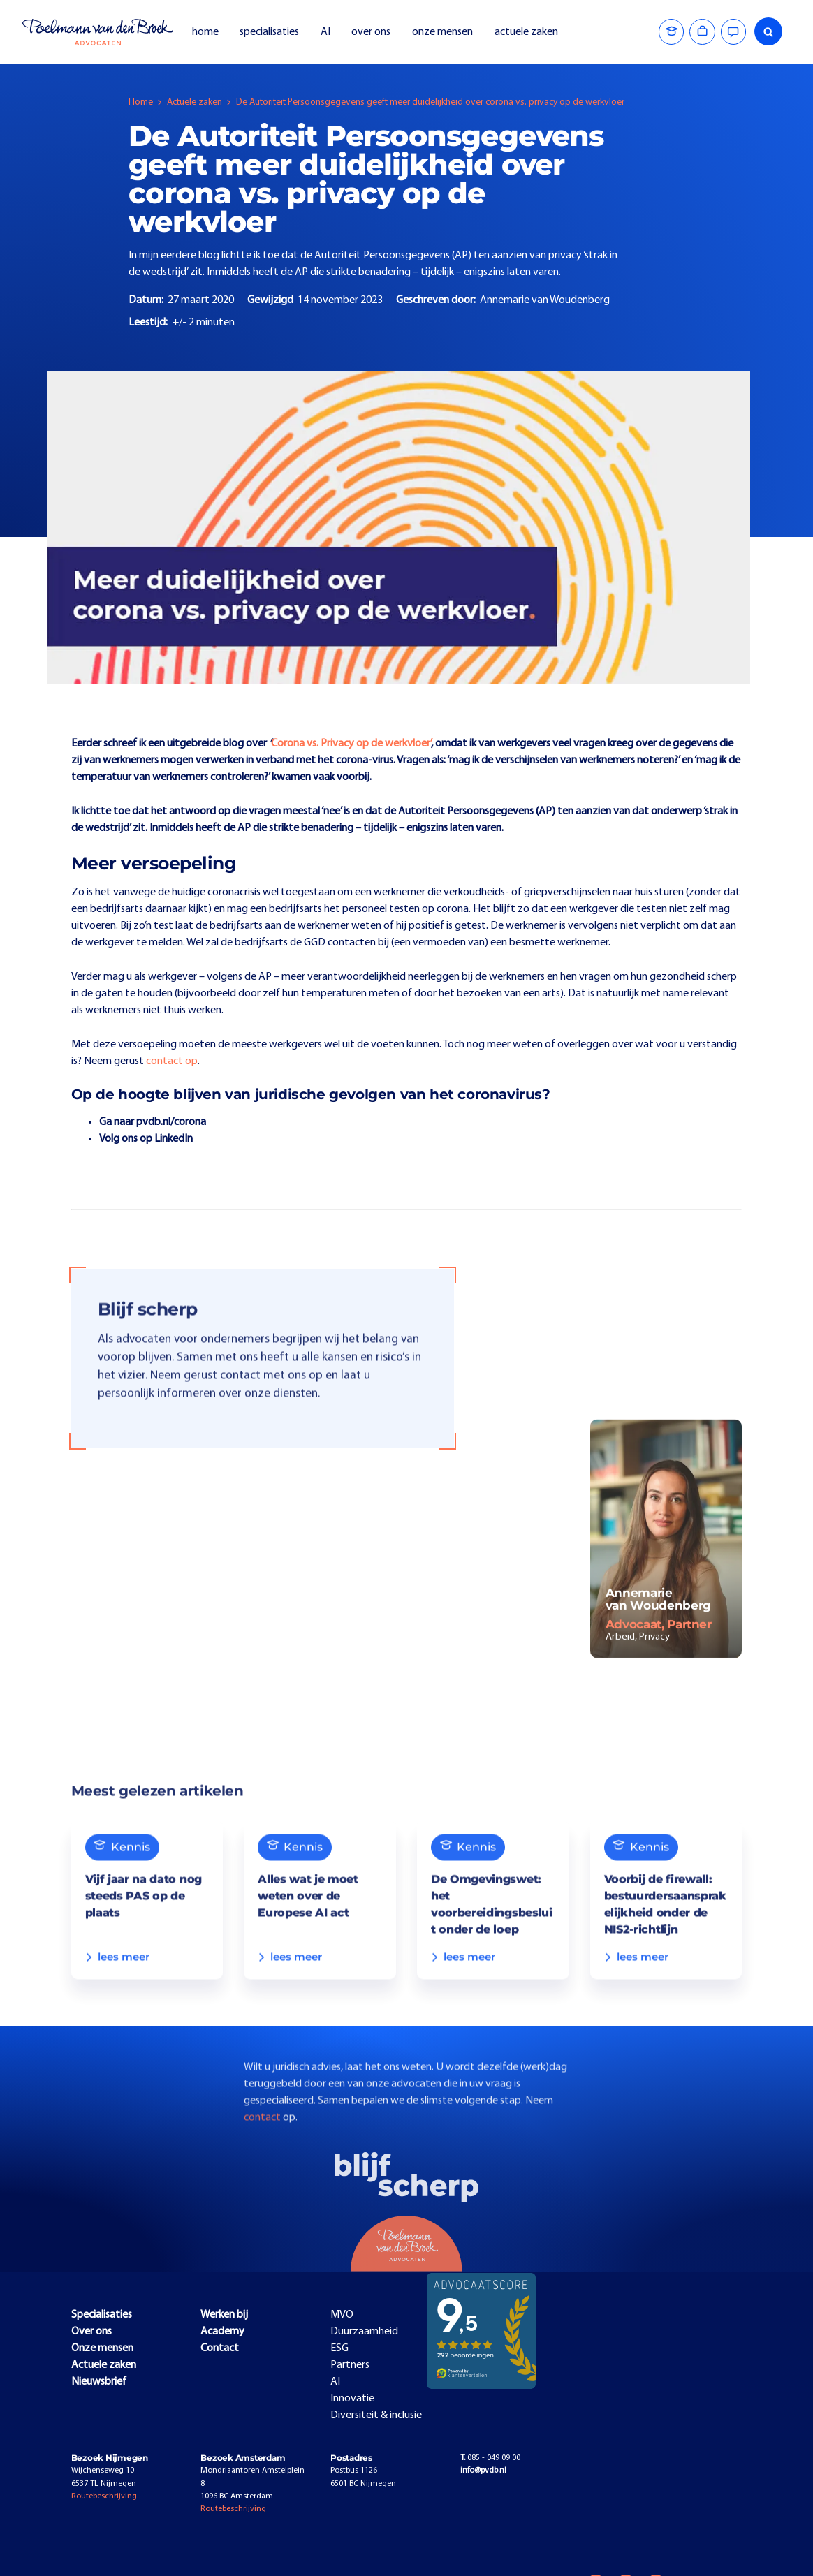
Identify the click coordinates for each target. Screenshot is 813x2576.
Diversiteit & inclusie (376, 2415)
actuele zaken (526, 32)
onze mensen (442, 32)
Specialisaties (101, 2314)
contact (263, 2141)
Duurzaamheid (364, 2331)
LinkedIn (173, 1139)
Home (141, 102)
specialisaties (269, 32)
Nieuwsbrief (98, 2381)
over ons (370, 32)
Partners (349, 2365)
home (205, 32)
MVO (341, 2314)
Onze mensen (102, 2348)
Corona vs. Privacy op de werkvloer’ (351, 743)
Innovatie (352, 2398)
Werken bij (224, 2314)
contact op (172, 1061)
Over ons (91, 2331)
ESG (339, 2348)
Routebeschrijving (104, 2496)
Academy (222, 2331)
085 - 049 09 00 (490, 2458)
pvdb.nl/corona (171, 1122)
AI (325, 32)
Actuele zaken (194, 102)
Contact (219, 2348)
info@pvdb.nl (483, 2470)
